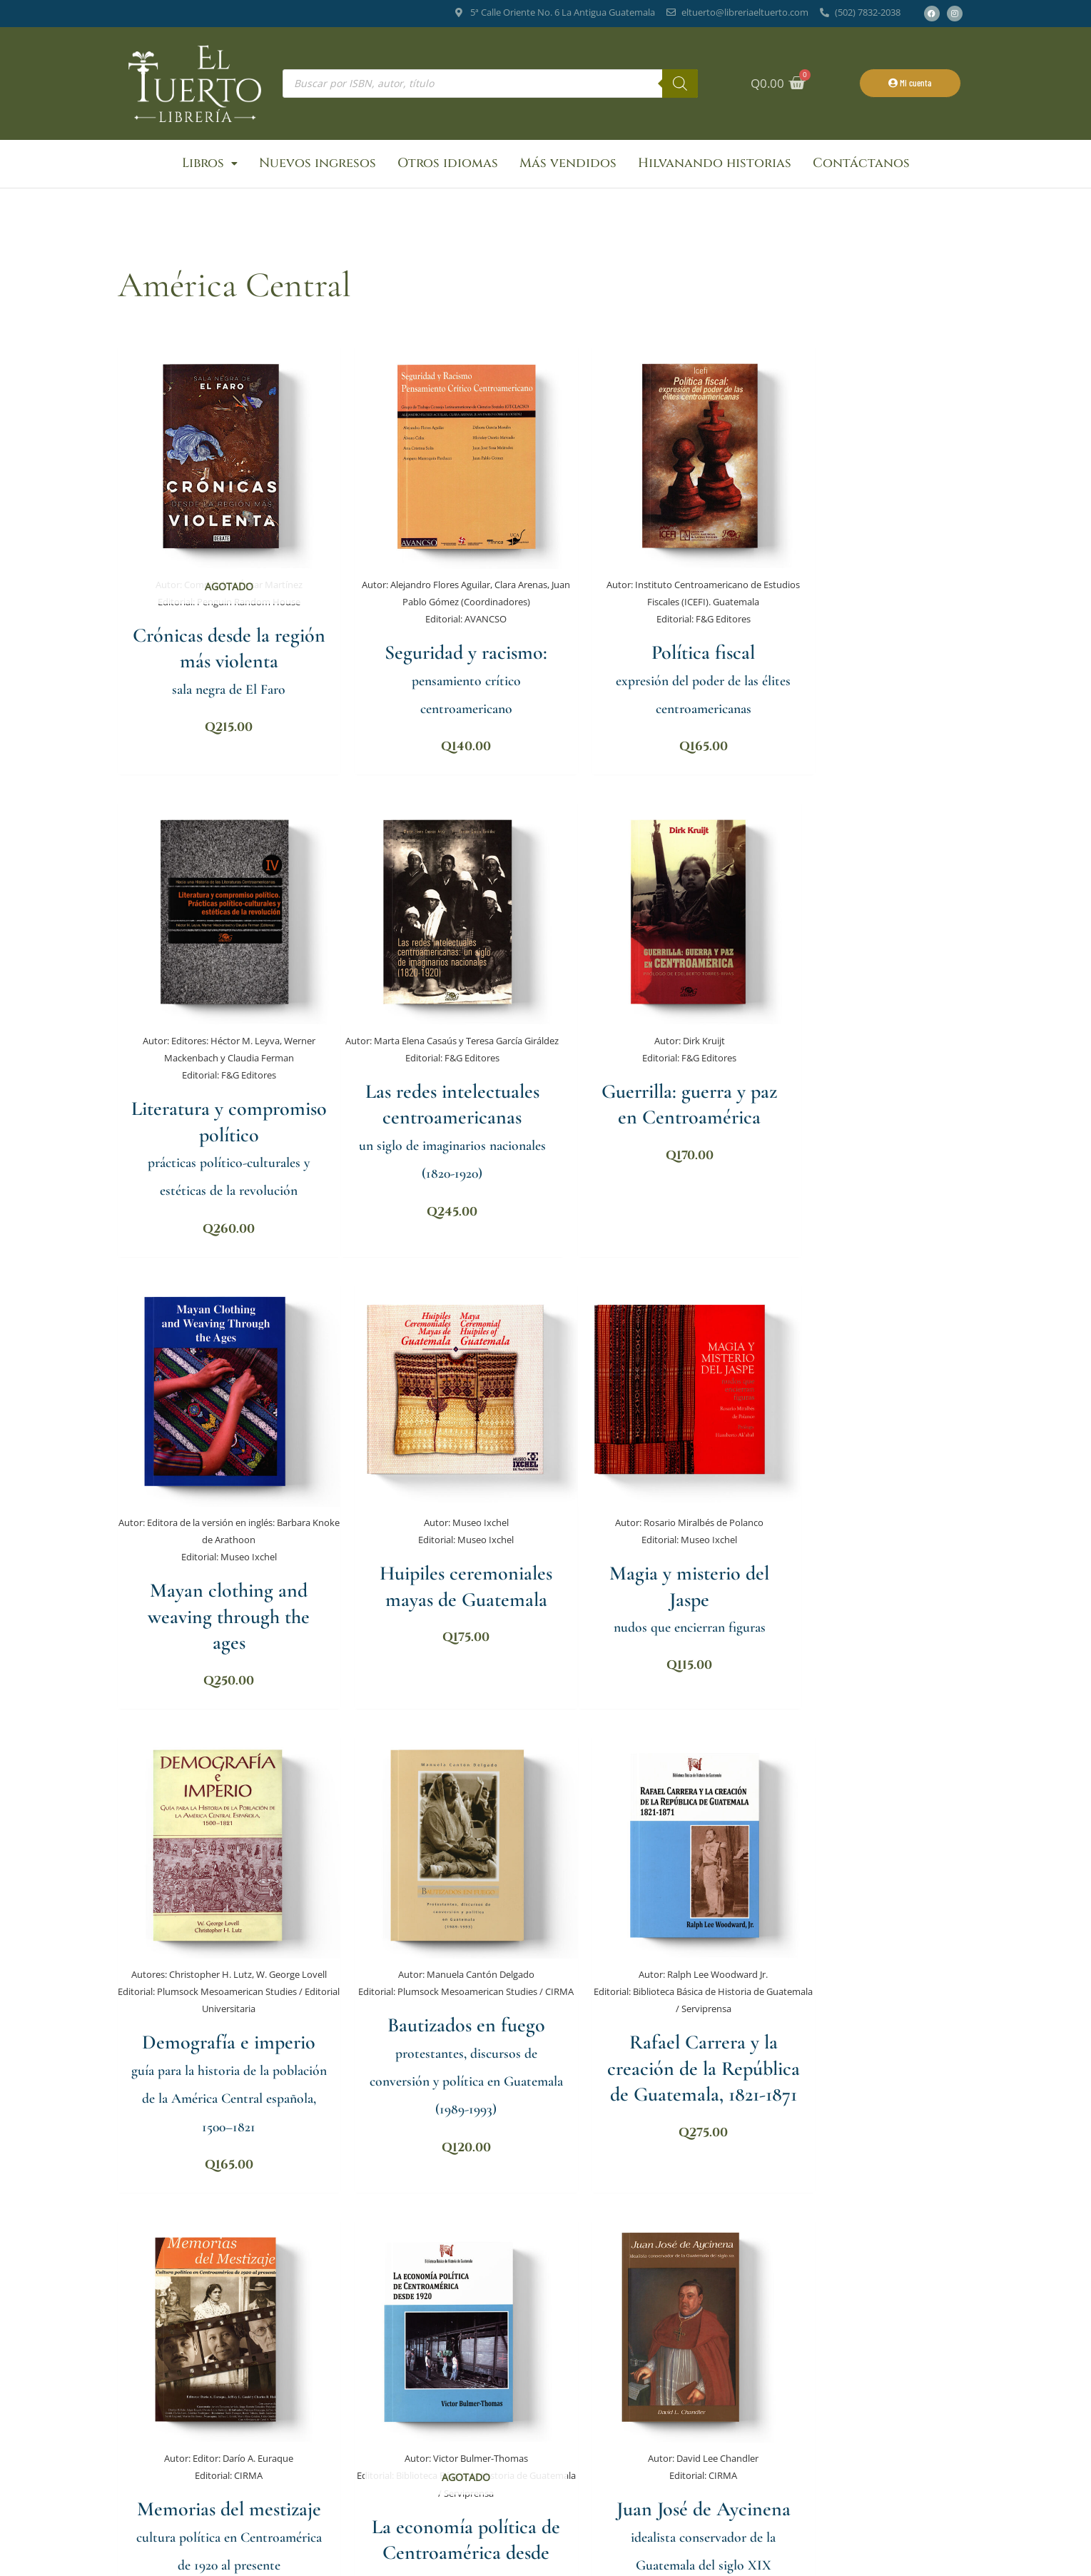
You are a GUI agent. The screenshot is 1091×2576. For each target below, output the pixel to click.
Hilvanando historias (714, 164)
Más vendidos (567, 164)
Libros (210, 164)
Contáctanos (861, 164)
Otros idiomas (447, 164)
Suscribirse (682, 2485)
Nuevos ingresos (317, 164)
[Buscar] (680, 83)
